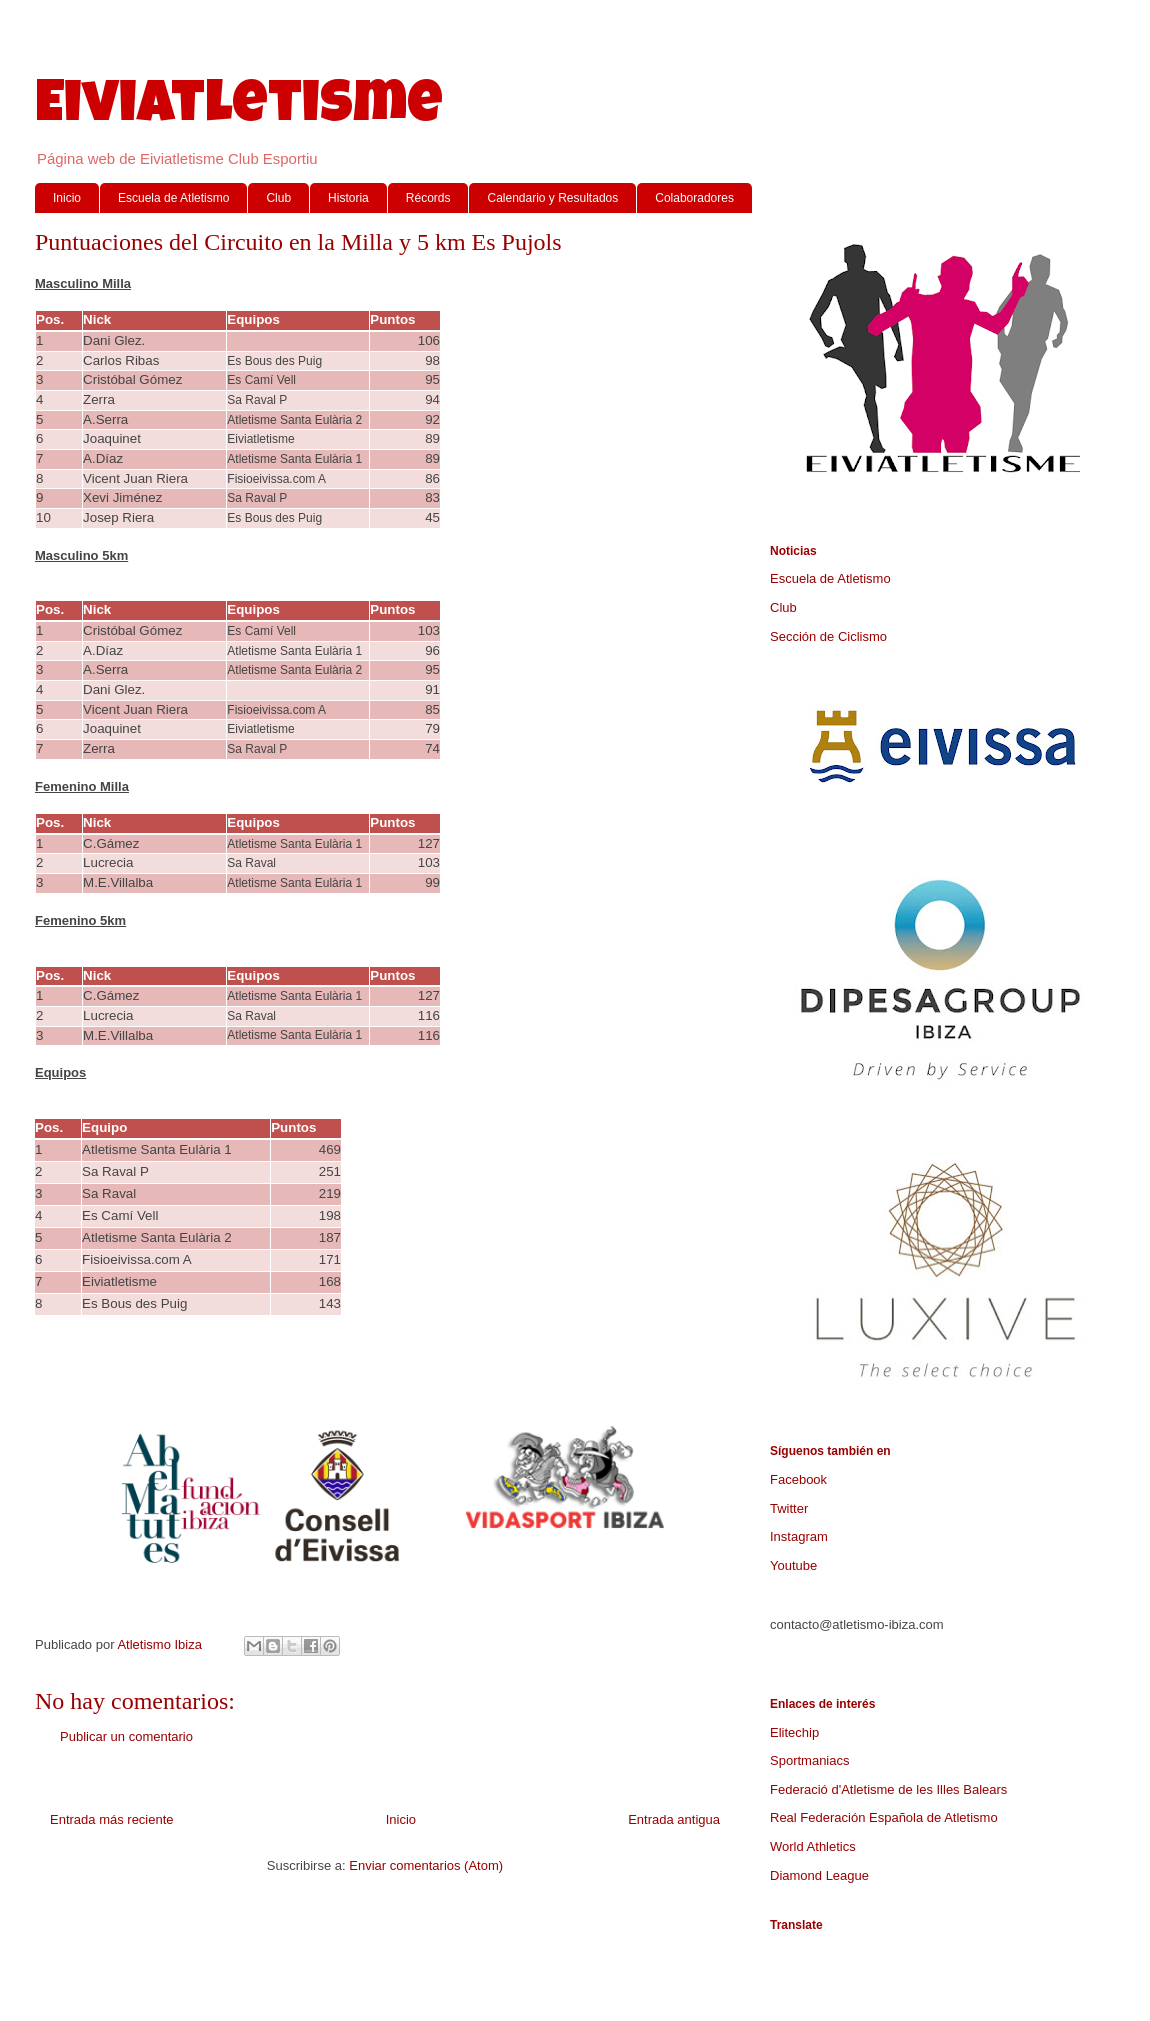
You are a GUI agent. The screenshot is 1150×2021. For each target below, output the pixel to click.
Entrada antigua (674, 1819)
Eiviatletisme (239, 109)
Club (278, 198)
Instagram (799, 1536)
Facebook (798, 1479)
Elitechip (794, 1732)
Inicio (67, 198)
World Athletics (813, 1846)
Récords (428, 198)
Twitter (789, 1508)
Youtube (793, 1565)
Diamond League (819, 1875)
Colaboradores (694, 198)
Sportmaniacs (809, 1760)
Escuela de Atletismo (173, 198)
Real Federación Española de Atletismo (884, 1817)
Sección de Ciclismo (828, 636)
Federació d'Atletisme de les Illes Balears (888, 1789)
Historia (348, 198)
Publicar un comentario (126, 1736)
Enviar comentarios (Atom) (426, 1865)
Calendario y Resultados (552, 198)
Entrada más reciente (112, 1819)
